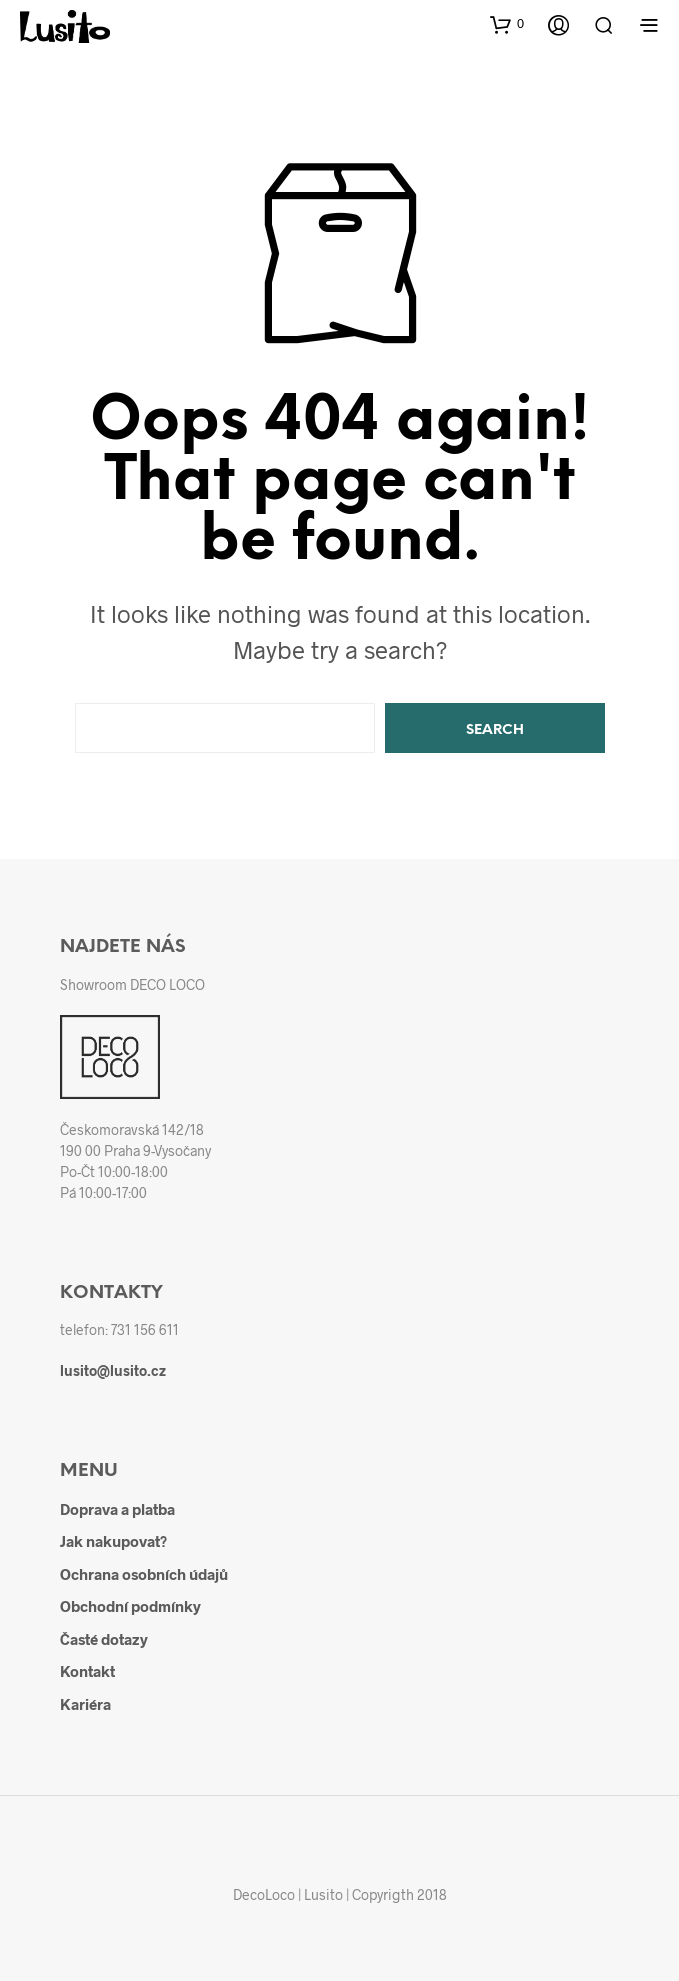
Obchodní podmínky (130, 1606)
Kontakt (87, 1671)
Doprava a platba (117, 1509)
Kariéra (85, 1704)
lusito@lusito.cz (113, 1370)
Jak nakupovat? (113, 1541)
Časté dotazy (104, 1639)
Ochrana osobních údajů (144, 1574)
